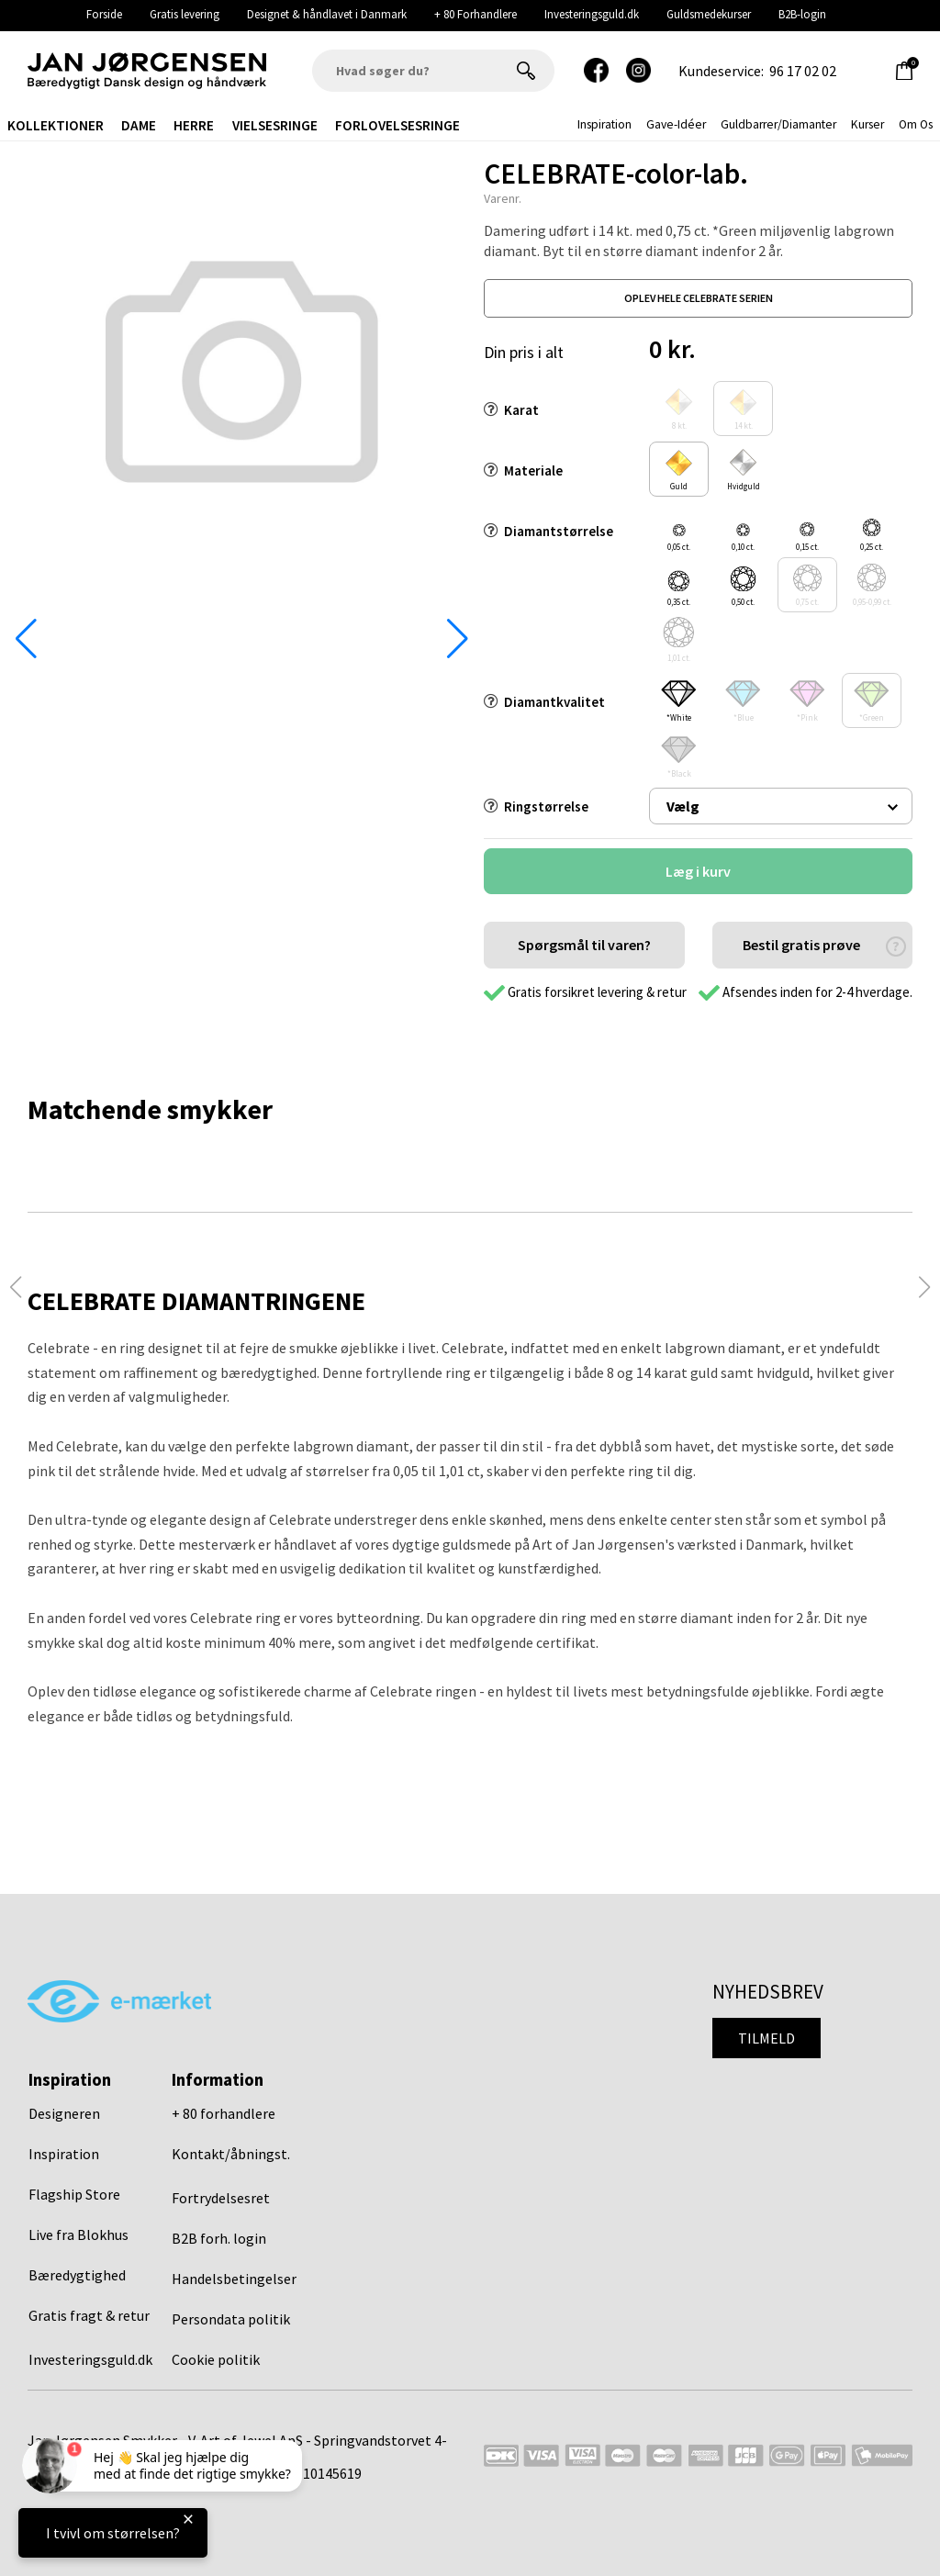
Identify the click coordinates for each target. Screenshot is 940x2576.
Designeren (64, 2113)
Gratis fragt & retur (89, 2315)
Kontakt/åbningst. (231, 2154)
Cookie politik (216, 2359)
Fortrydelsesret (221, 2198)
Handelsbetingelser (234, 2278)
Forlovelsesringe (397, 125)
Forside (104, 14)
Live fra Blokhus (78, 2234)
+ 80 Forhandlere (475, 14)
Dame (138, 125)
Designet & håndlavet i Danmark (327, 14)
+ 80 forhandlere (223, 2113)
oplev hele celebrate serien (698, 298)
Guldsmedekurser (708, 14)
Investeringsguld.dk (591, 14)
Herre (193, 125)
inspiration (604, 124)
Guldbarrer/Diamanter (778, 124)
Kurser (867, 124)
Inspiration (63, 2154)
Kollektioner (55, 125)
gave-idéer (676, 124)
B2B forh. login (219, 2238)
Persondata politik (231, 2319)
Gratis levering (184, 14)
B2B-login (802, 14)
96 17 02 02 (802, 71)
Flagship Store (74, 2194)
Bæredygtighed (77, 2275)
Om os (916, 124)
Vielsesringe (275, 125)
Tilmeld (766, 2038)
